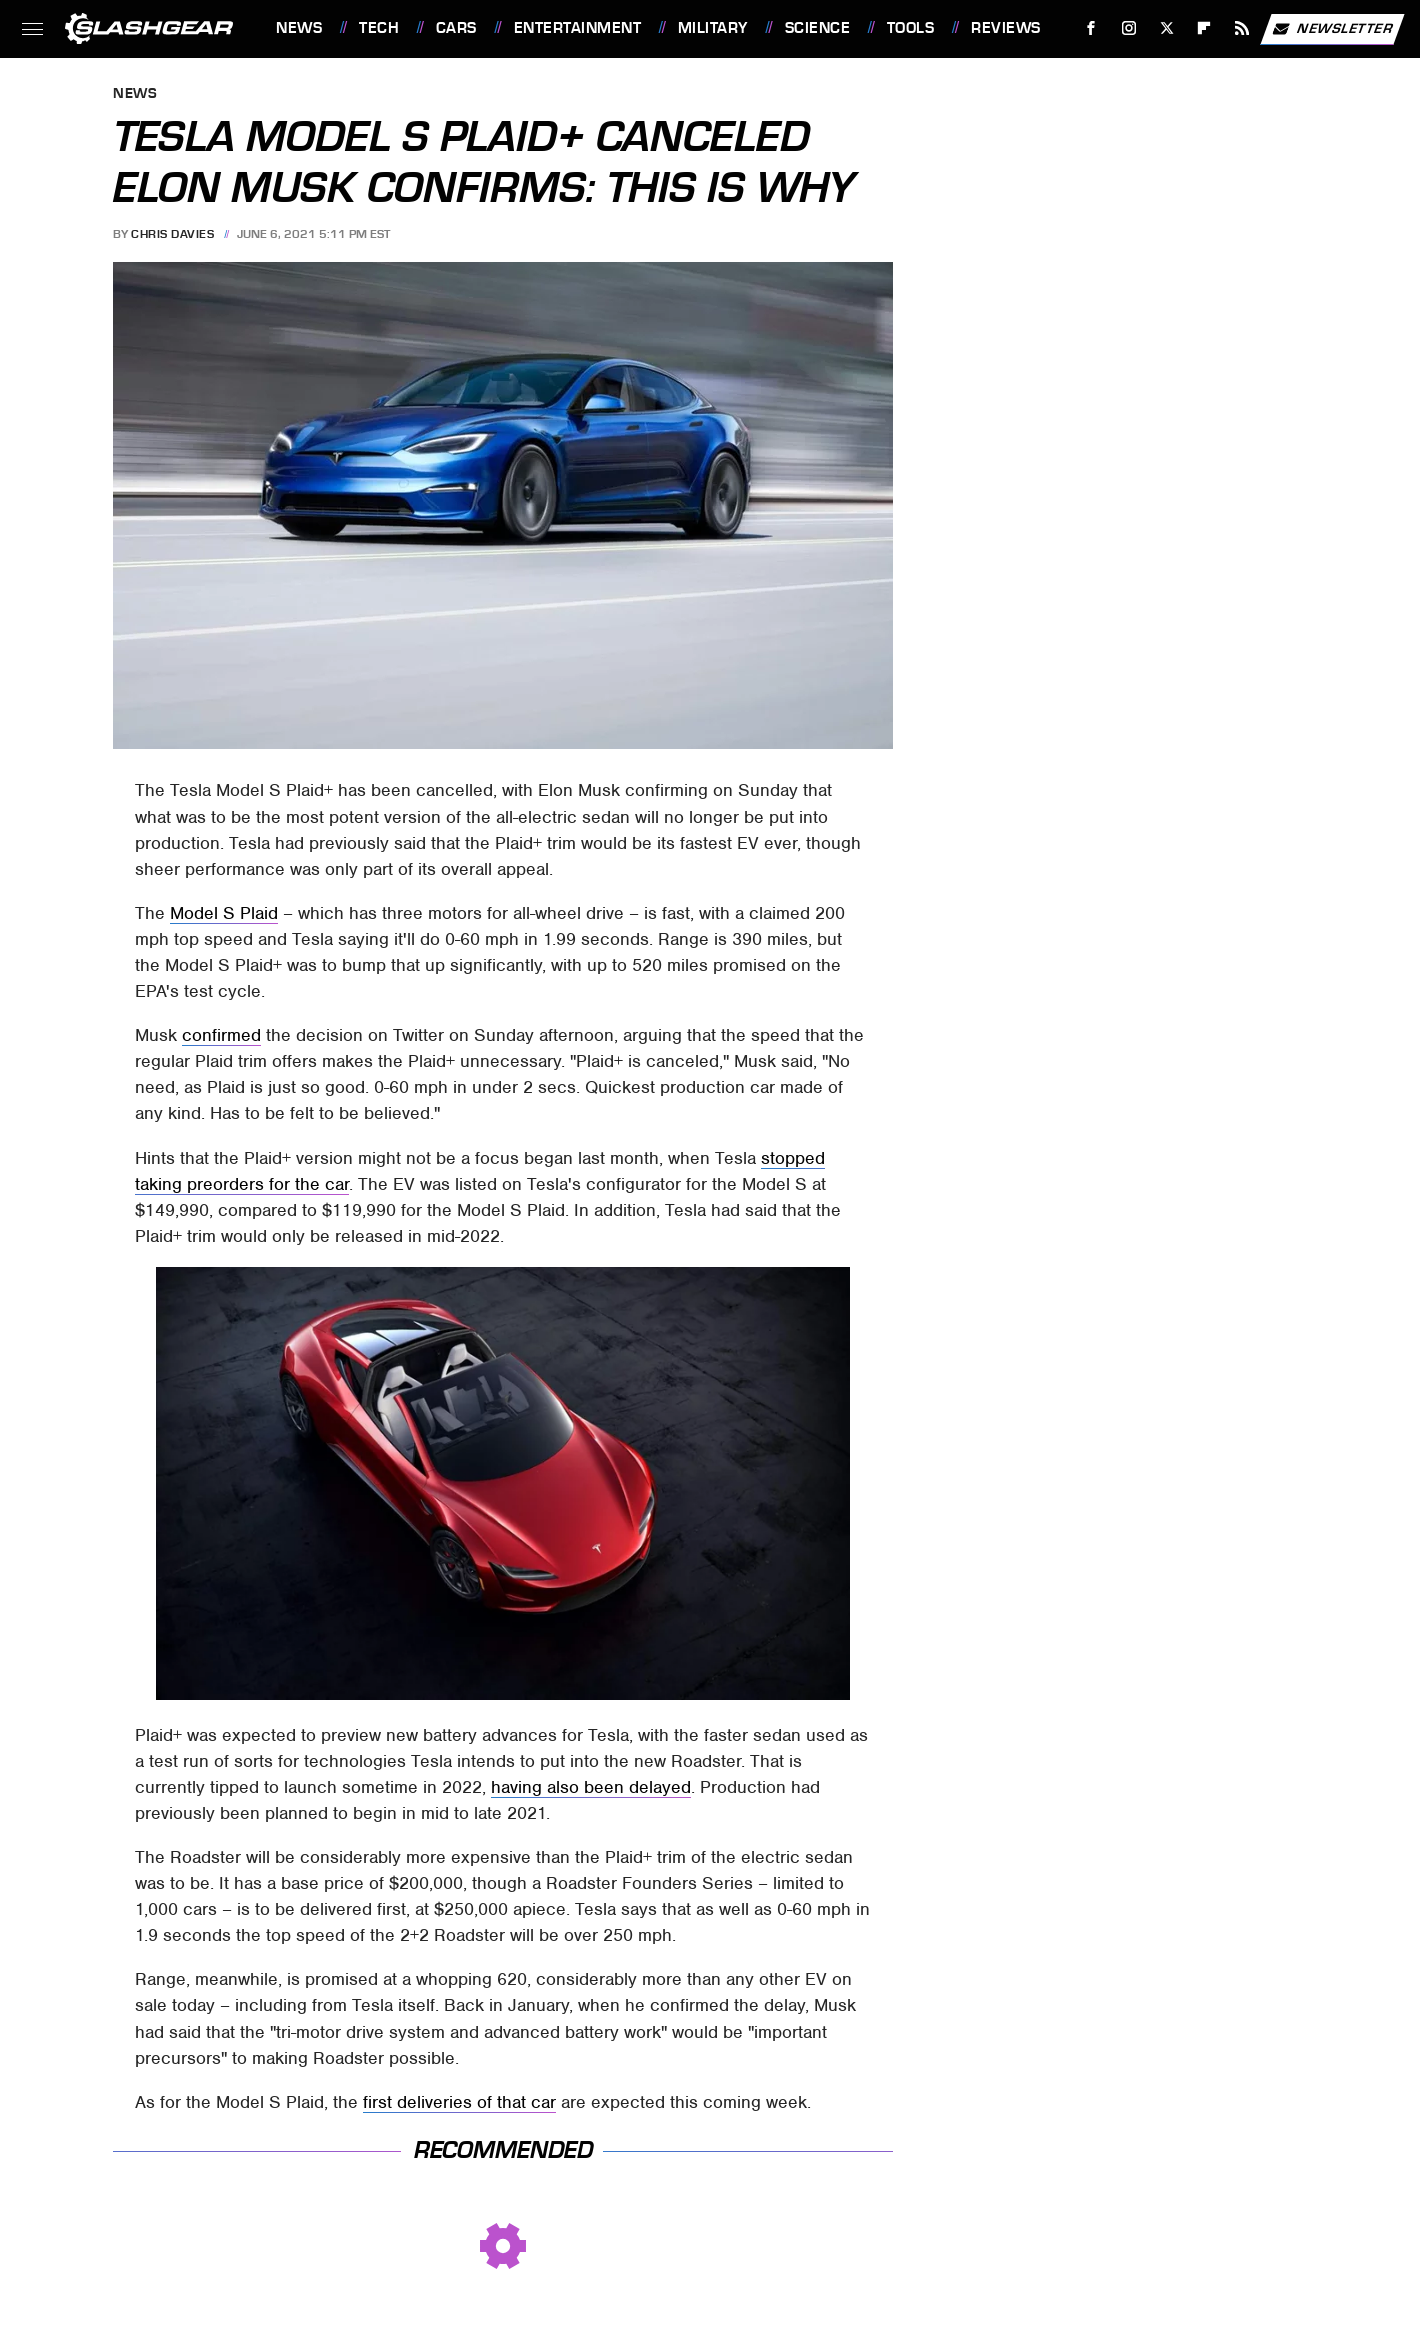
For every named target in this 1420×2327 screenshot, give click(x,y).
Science (818, 28)
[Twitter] (1166, 28)
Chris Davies (172, 234)
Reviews (1006, 28)
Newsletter (1332, 29)
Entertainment (578, 28)
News (299, 28)
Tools (911, 28)
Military (713, 28)
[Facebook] (1091, 28)
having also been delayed (591, 1787)
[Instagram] (1129, 28)
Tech (379, 28)
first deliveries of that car (459, 2102)
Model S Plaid (224, 913)
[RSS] (1242, 28)
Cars (456, 28)
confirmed (221, 1035)
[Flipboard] (1204, 28)
